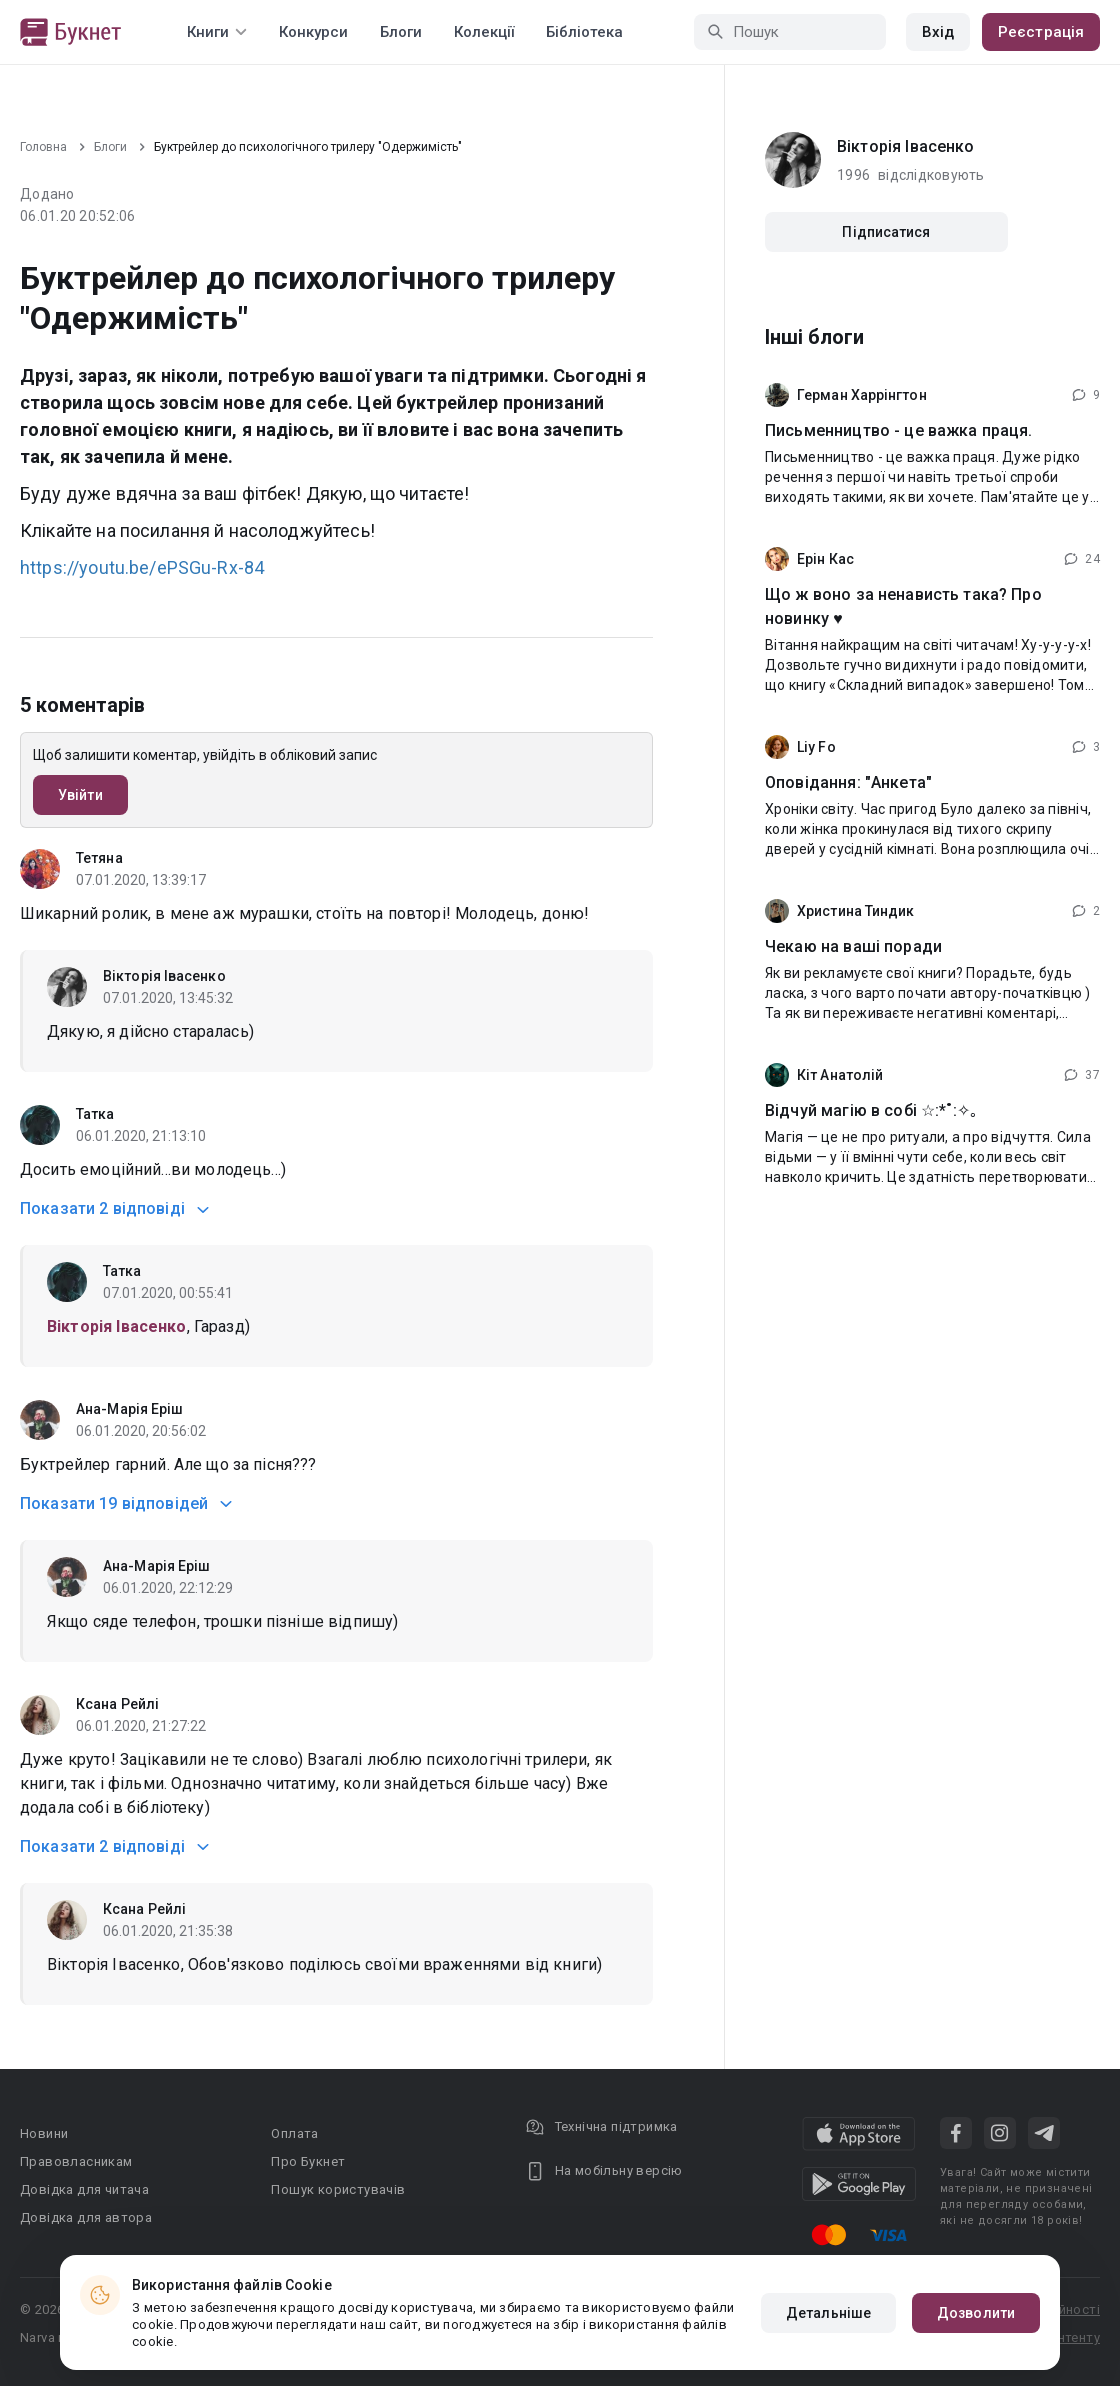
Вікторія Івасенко (164, 976)
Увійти (80, 795)
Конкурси (313, 32)
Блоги (401, 32)
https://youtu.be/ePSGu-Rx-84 (142, 567)
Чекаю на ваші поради (853, 946)
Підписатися (886, 232)
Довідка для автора (86, 2217)
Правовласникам (76, 2161)
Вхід (938, 32)
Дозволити (976, 2313)
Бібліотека (584, 32)
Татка (95, 1114)
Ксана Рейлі (117, 1704)
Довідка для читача (84, 2189)
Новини (44, 2133)
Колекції (484, 32)
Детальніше (828, 2313)
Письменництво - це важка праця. (899, 430)
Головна (43, 147)
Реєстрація (1041, 32)
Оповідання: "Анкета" (848, 782)
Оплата (294, 2133)
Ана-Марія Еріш (129, 1409)
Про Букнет (308, 2161)
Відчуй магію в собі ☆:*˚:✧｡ (871, 1110)
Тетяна (99, 858)
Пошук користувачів (338, 2189)
